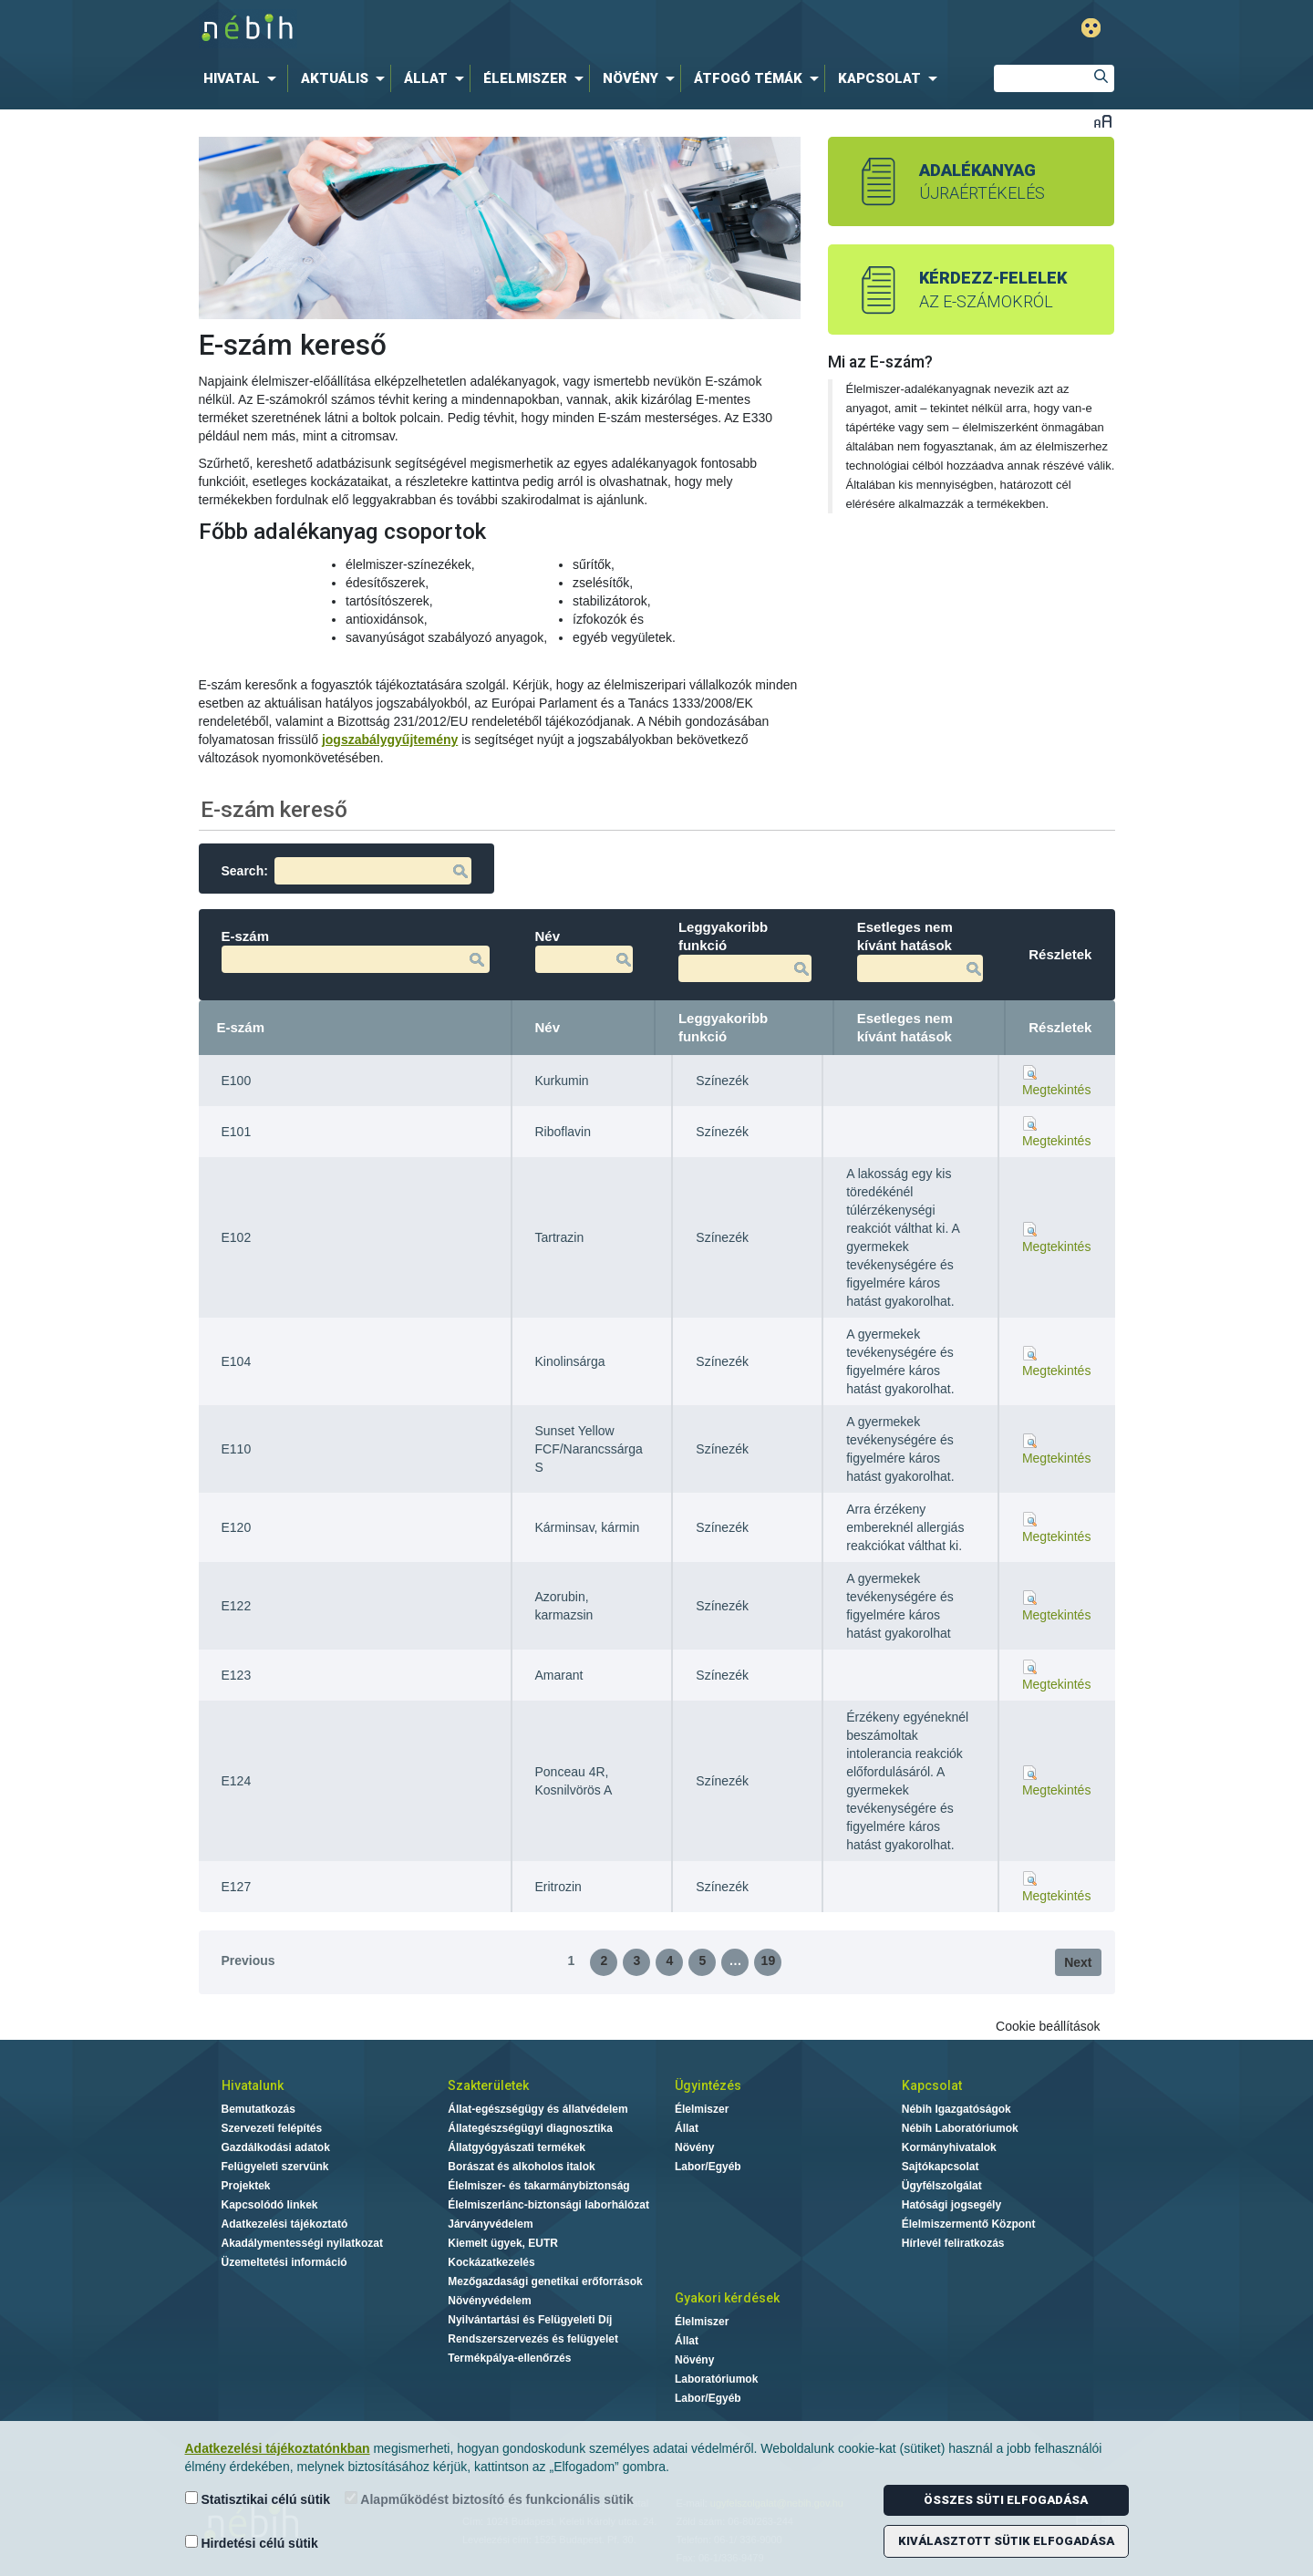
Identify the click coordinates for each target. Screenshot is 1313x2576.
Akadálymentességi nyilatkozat (302, 2243)
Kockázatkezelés (491, 2262)
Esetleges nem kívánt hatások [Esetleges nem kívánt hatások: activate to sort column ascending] (905, 1027)
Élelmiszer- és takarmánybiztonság (538, 2185)
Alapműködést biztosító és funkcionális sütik (489, 2499)
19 (768, 1960)
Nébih (467, 28)
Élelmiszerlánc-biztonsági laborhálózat (548, 2204)
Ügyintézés (708, 2085)
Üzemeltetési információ (284, 2262)
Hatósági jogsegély (951, 2204)
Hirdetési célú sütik (251, 2542)
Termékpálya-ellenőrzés (509, 2358)
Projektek (246, 2185)
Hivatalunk (253, 2085)
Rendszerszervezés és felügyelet (533, 2339)
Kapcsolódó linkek (270, 2204)
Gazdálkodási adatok (276, 2147)
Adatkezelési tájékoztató (285, 2224)
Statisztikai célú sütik (258, 2499)
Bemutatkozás (258, 2109)
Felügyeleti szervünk (275, 2166)
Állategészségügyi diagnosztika (530, 2128)
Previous (248, 1960)
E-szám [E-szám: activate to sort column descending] (241, 1027)
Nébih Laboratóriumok (960, 2128)
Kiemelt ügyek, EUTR (503, 2243)
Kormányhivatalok (949, 2147)
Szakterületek (488, 2085)
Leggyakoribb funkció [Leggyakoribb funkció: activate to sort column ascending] (723, 1027)
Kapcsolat (932, 2085)
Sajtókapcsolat (940, 2166)
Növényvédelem (489, 2300)
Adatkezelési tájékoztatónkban (277, 2448)
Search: (346, 871)
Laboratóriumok (716, 2379)
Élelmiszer (702, 2109)
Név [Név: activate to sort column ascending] (548, 1027)
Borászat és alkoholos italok (521, 2166)
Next (1077, 1962)
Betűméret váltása (1102, 120)
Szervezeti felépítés (272, 2128)
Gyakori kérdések (727, 2298)
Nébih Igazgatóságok (956, 2109)
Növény (694, 2147)
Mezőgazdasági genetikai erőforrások (545, 2281)
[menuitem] (243, 78)
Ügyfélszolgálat (942, 2185)
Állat (686, 2128)
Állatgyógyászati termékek (516, 2147)
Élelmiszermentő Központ (969, 2224)
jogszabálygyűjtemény (390, 739)
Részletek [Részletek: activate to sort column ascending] (1060, 1027)
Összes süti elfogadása (1006, 2500)
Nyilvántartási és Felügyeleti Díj (530, 2319)
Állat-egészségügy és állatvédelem (537, 2109)
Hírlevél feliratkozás (953, 2243)
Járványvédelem (490, 2224)
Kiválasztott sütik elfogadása (1006, 2541)
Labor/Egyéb (708, 2166)
